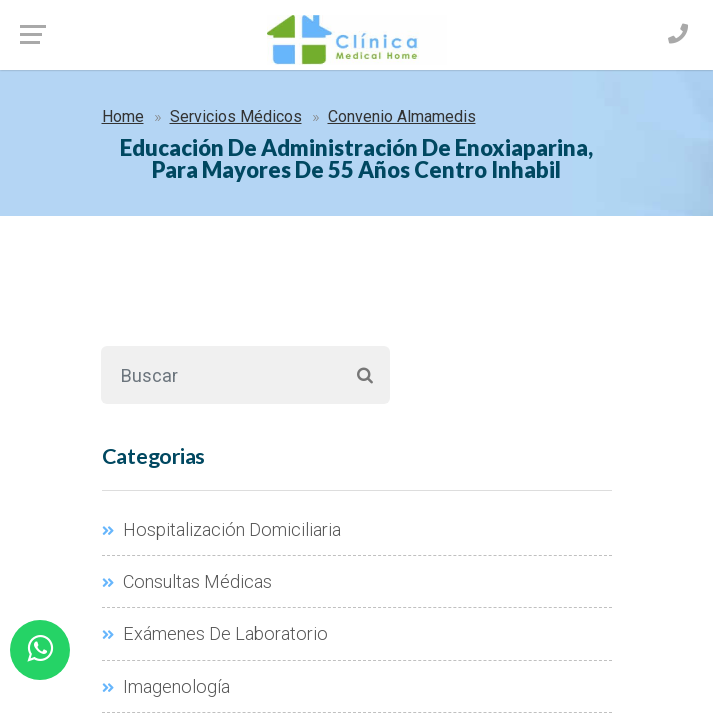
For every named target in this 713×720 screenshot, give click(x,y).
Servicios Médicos (236, 116)
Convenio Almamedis (402, 116)
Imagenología (166, 686)
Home (123, 116)
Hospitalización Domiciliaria (221, 529)
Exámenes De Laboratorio (215, 633)
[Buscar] (220, 375)
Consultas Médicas (187, 581)
